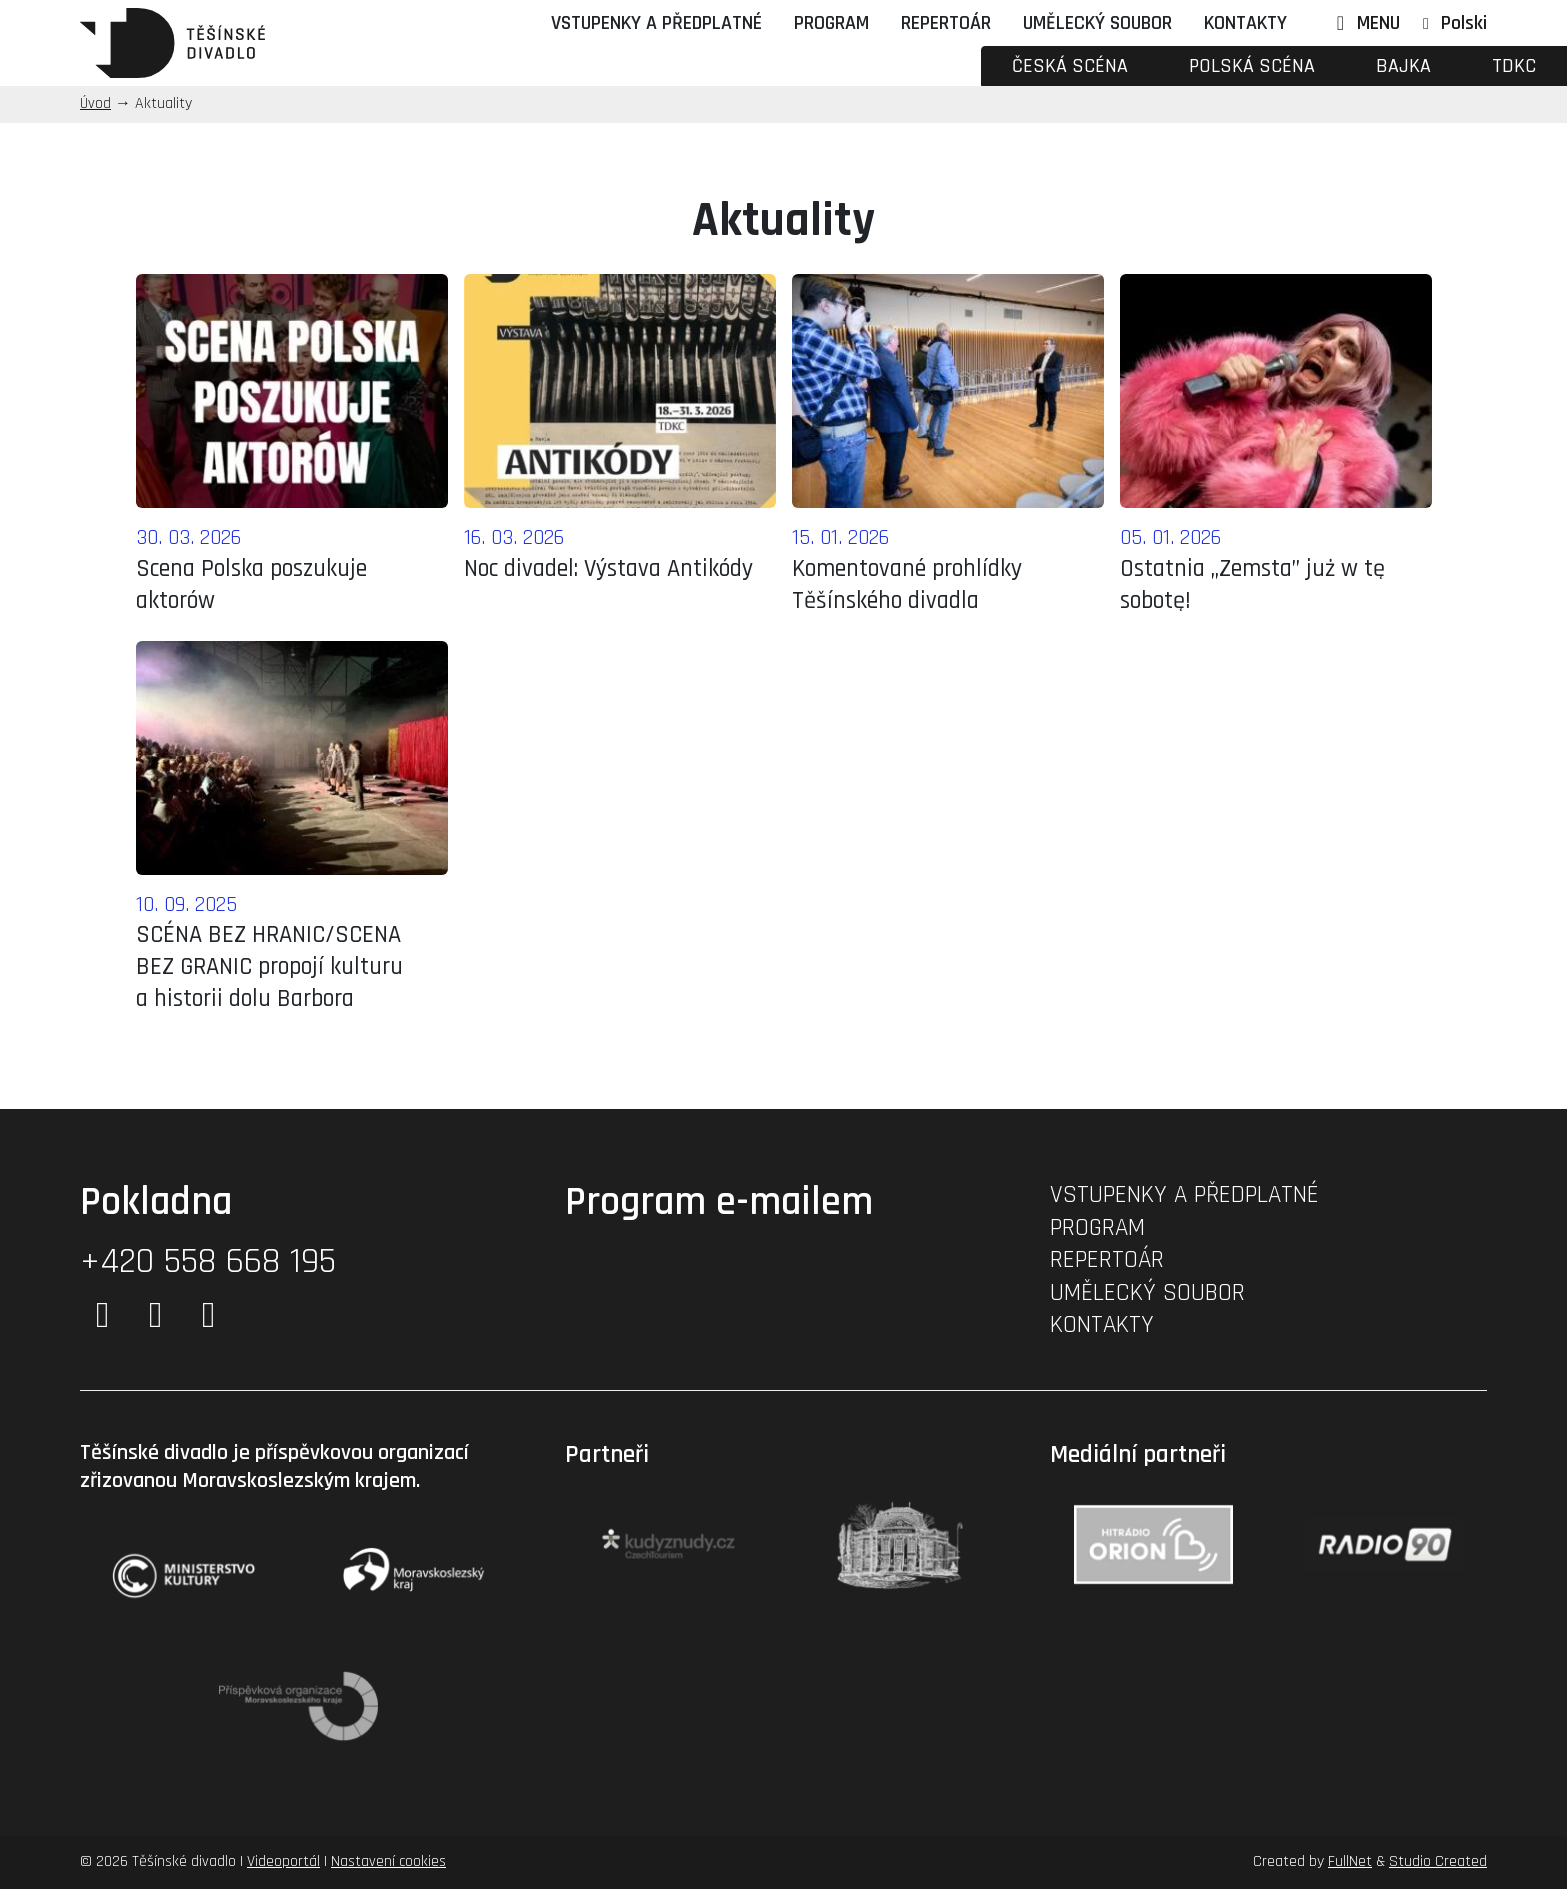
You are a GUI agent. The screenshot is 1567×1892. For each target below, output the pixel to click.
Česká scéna (1070, 66)
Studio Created (1438, 1864)
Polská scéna (1252, 66)
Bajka (1403, 66)
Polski (1464, 23)
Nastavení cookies (388, 1864)
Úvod (95, 103)
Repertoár (946, 23)
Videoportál (283, 1864)
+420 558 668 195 (208, 1264)
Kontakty (1245, 23)
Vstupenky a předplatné (656, 23)
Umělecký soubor (1097, 23)
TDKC (1514, 66)
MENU (1364, 23)
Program (831, 23)
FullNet (1350, 1864)
